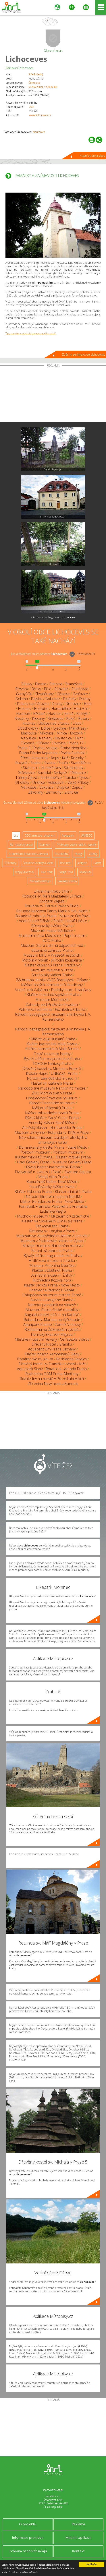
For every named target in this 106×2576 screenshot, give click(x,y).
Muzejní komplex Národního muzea (52, 1245)
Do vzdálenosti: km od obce (39, 654)
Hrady (78, 854)
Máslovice (29, 733)
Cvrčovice (80, 693)
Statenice (30, 767)
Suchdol (44, 772)
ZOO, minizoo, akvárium (40, 836)
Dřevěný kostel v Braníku (52, 1344)
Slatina (49, 762)
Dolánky (69, 698)
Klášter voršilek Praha (73, 1157)
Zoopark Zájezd (52, 901)
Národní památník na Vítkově (52, 1304)
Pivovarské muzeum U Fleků (38, 1171)
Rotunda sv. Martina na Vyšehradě (52, 1319)
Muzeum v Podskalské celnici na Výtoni (52, 1240)
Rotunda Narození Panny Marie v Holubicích (52, 910)
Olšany (43, 743)
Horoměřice (61, 708)
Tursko (70, 777)
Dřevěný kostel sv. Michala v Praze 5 (52, 1068)
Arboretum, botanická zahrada (28, 854)
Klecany (38, 718)
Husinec (54, 713)
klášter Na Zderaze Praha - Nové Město (52, 1201)
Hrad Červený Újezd (33, 1162)
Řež (65, 757)
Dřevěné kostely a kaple (38, 863)
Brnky (36, 688)
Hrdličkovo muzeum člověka (52, 1260)
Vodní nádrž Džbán (34, 920)
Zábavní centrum (40, 881)
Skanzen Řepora (77, 1171)
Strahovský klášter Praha (52, 974)
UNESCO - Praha (64, 1073)
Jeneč (68, 713)
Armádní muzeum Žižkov (52, 1275)
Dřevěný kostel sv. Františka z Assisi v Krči (52, 1363)
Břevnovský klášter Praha (51, 925)
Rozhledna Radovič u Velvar (51, 1290)
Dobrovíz (52, 698)
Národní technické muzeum (52, 1102)
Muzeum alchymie (30, 1132)
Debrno (22, 698)
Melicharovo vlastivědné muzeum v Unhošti (51, 1235)
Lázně (98, 863)
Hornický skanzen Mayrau (52, 1334)
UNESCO (86, 836)
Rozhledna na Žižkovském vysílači (52, 1329)
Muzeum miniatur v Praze (52, 970)
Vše (16, 836)
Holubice (41, 708)
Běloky (26, 683)
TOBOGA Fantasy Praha (52, 1063)
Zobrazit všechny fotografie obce (53, 617)
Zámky (93, 854)
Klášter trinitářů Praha (73, 1191)
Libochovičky (28, 728)
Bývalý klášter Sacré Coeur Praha (52, 1117)
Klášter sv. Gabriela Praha (52, 1083)
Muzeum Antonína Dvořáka (52, 1265)
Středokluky (73, 767)
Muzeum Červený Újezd (72, 1162)
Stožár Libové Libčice (70, 920)
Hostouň (23, 713)
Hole (87, 703)
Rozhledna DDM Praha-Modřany (52, 1373)
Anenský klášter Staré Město (52, 1122)
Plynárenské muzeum (35, 1358)
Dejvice (36, 698)
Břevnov (21, 688)
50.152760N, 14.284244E (43, 87)
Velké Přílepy (78, 782)
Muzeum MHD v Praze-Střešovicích (52, 955)
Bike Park (47, 872)
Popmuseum (74, 935)
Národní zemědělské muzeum (52, 1078)
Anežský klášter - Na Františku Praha (52, 1127)
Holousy (24, 708)
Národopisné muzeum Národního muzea (52, 1088)
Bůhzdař (61, 688)
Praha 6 (24, 747)
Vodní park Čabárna (31, 989)
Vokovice (46, 787)
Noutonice (39, 132)
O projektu (27, 2524)
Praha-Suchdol (73, 752)
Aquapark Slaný (30, 1368)
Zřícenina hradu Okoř (52, 891)
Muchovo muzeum (32, 1216)
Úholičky (22, 782)
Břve (47, 688)
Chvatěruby (44, 693)
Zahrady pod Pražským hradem (52, 1004)
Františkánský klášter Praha (51, 1186)
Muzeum (85, 872)
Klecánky (22, 718)
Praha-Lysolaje (45, 747)
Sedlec (35, 762)
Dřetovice (73, 703)
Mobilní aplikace (78, 2537)
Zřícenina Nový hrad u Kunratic (53, 1383)
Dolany (84, 698)
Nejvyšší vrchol (24, 872)
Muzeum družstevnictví (70, 1216)
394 (31, 106)
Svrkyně (60, 772)
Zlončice (71, 792)
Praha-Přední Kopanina (38, 752)
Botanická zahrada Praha (36, 915)
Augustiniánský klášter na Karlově (52, 1314)
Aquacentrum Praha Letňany (52, 1349)
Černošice (34, 82)
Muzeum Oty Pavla (75, 915)
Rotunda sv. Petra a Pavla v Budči (52, 906)
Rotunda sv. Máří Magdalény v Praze (52, 896)
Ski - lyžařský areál (21, 845)
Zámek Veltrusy (68, 1324)
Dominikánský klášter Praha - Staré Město (53, 1147)
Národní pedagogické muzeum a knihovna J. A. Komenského (53, 1017)
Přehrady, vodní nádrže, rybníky (77, 845)
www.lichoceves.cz (40, 115)
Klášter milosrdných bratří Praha (52, 1112)
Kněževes (55, 718)
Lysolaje (59, 728)
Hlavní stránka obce (92, 156)
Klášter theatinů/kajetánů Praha (53, 994)
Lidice (45, 728)
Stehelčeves (51, 767)
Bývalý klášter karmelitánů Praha (53, 1166)
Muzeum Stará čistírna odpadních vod (52, 945)
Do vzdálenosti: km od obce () (44, 802)
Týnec (83, 777)
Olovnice (27, 743)
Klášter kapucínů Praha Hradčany (52, 965)
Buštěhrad (79, 688)
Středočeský (35, 74)
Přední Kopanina (34, 757)
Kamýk (82, 713)
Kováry (83, 718)
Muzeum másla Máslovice (52, 930)
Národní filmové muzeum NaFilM (53, 1196)
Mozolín (76, 733)
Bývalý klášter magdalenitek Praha (52, 1058)
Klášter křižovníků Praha (52, 1107)
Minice (62, 733)
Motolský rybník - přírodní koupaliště (52, 960)
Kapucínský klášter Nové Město (52, 1181)
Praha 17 (76, 743)
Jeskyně (82, 863)
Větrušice (28, 787)
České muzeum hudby (52, 1053)
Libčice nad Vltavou (54, 723)
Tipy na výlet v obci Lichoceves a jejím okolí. (30, 333)
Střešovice (26, 772)
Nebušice (28, 738)
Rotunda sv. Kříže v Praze (68, 1132)
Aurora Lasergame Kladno (51, 1299)
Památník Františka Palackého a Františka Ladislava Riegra (53, 1209)
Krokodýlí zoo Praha (52, 1226)
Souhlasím (91, 2564)
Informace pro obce (27, 2537)
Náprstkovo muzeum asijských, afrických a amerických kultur (53, 1140)
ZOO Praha (52, 940)
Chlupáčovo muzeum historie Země (52, 1294)
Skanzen (44, 845)
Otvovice (58, 743)
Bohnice (55, 683)
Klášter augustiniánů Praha (53, 1038)
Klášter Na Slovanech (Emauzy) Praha (52, 1221)
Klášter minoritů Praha (33, 1157)
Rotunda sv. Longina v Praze (52, 1230)
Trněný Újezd (26, 777)
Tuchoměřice (51, 777)
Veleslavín (56, 782)
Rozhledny (61, 854)
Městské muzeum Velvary (36, 1339)
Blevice (40, 683)
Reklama (78, 2524)
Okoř (79, 738)
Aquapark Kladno (37, 1324)
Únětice (38, 782)
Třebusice (78, 772)
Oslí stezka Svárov (74, 1339)
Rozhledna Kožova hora (52, 1280)
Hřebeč (39, 713)
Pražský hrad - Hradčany (71, 989)
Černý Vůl (24, 693)
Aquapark (68, 836)
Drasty (57, 703)
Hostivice (81, 708)
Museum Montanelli (52, 999)
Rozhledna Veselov (71, 1358)
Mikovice (46, 733)
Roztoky (77, 757)
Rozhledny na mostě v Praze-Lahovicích (52, 1378)
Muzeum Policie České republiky (52, 1309)
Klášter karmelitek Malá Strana (52, 1043)
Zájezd (77, 787)
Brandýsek (73, 683)
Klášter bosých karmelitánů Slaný (52, 1354)
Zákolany (35, 792)
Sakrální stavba (67, 881)
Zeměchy (53, 792)
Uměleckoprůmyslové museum (52, 1098)
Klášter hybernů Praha (33, 1191)
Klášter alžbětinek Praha (52, 1270)
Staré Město (81, 762)
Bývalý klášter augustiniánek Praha (52, 1255)
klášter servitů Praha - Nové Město (52, 1285)
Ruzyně (21, 762)
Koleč (70, 718)
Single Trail (66, 872)
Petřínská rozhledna (35, 1009)
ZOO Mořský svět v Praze (52, 1093)
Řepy (55, 757)
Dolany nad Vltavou (33, 703)
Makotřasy (77, 728)
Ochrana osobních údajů (28, 2551)
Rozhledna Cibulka (70, 1009)
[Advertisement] (53, 394)
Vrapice (63, 787)
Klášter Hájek (37, 1073)
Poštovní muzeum (35, 1152)
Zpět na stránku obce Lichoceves (83, 354)
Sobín (63, 762)
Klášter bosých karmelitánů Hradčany (52, 984)
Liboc (77, 723)
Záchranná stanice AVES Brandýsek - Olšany (52, 979)
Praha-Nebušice (73, 747)
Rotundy (65, 863)
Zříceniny (10, 863)
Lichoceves (26, 59)
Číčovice (63, 693)
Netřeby (45, 738)
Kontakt (78, 2551)
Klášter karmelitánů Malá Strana (52, 1048)
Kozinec (29, 723)
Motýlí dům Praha (53, 1176)
